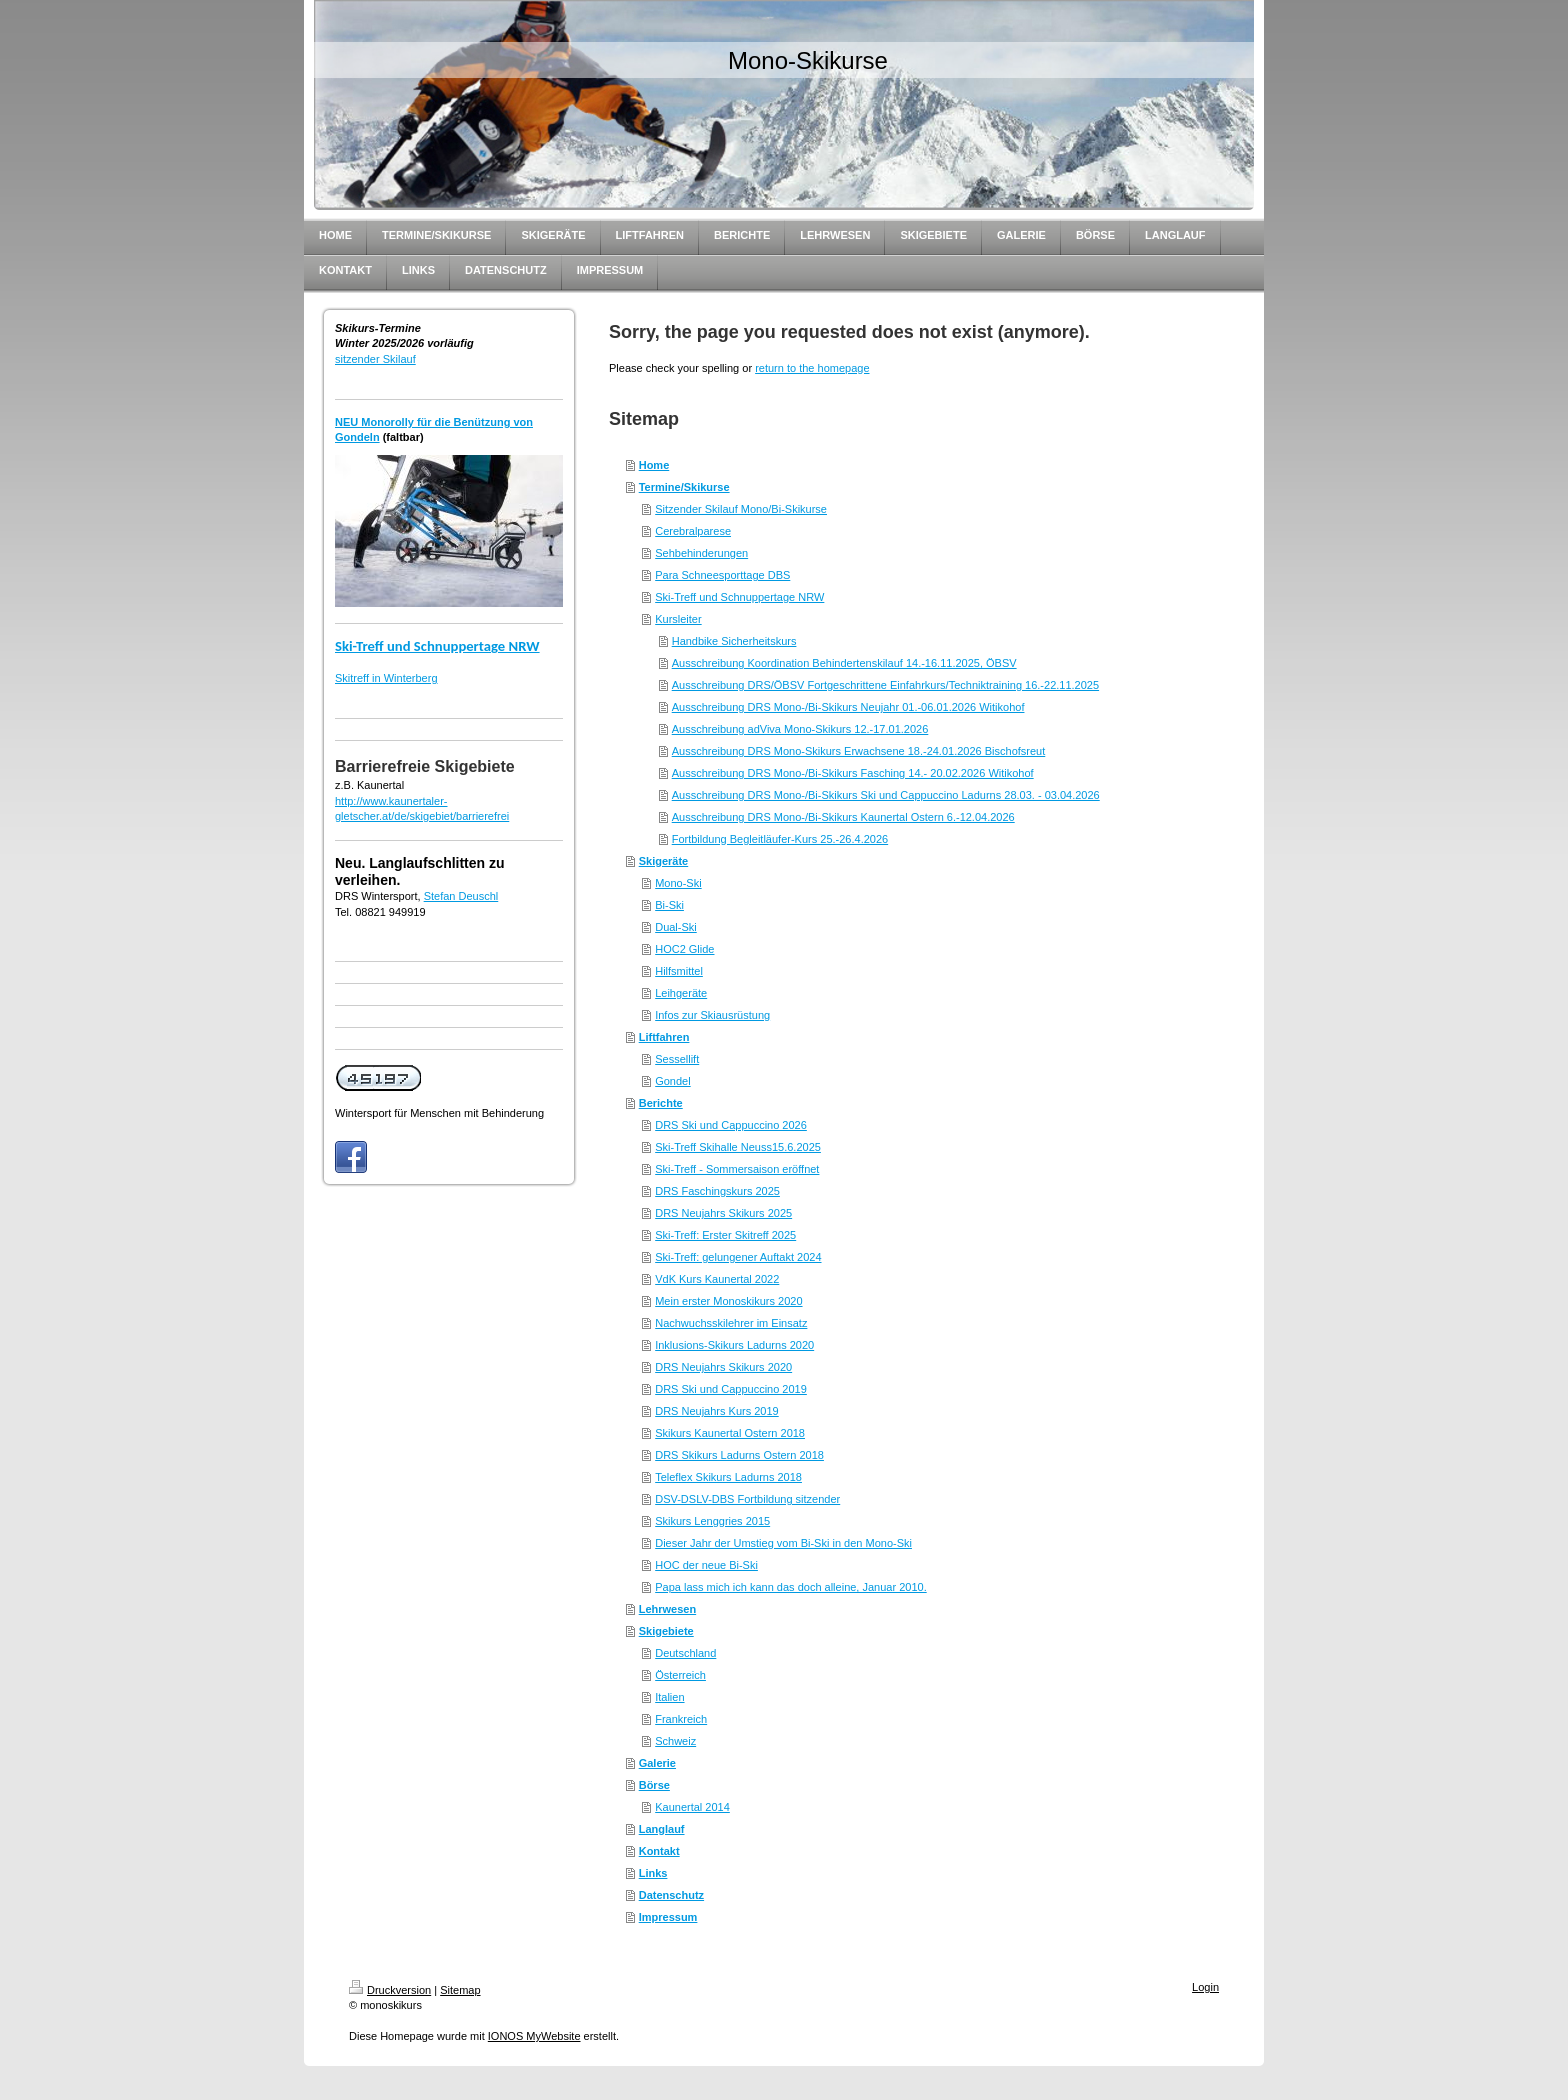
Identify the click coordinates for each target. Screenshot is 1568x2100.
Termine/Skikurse (684, 487)
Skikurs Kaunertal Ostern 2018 (730, 1433)
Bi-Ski (669, 905)
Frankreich (681, 1719)
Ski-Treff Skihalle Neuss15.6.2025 (738, 1147)
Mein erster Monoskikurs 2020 (728, 1301)
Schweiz (675, 1741)
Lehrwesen (667, 1609)
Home (654, 465)
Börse (654, 1785)
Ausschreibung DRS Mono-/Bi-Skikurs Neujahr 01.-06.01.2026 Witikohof (848, 707)
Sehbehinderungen (701, 553)
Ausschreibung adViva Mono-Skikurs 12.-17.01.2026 (800, 729)
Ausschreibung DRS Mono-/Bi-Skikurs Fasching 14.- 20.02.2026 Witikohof (853, 773)
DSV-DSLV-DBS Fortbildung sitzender (747, 1499)
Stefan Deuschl (461, 896)
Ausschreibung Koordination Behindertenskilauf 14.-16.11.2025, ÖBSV (844, 663)
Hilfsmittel (679, 971)
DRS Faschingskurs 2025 (717, 1191)
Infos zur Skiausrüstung (712, 1015)
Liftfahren (664, 1037)
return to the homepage (812, 368)
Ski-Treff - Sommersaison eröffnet (737, 1169)
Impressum (668, 1917)
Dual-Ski (676, 927)
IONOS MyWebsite (534, 2036)
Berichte (661, 1103)
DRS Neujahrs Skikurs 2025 (723, 1213)
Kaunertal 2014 (692, 1807)
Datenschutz (671, 1895)
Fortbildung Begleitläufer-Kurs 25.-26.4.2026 (780, 839)
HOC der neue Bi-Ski (706, 1565)
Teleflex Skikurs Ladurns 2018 (728, 1477)
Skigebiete (666, 1631)
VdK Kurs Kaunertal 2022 (717, 1279)
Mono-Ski (678, 883)
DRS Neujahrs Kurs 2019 (717, 1411)
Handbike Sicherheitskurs (734, 641)
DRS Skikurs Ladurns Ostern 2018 (739, 1455)
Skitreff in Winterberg (386, 678)
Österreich (680, 1675)
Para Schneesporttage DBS (722, 575)
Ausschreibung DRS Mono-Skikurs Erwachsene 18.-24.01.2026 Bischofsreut (859, 751)
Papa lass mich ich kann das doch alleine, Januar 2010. (791, 1587)
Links (653, 1873)
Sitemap (460, 1990)
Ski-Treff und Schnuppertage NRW (437, 646)
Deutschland (685, 1653)
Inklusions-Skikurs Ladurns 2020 (734, 1345)
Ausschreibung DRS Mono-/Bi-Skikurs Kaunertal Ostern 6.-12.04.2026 (843, 817)
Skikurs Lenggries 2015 (712, 1521)
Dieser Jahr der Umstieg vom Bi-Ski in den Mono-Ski (783, 1543)
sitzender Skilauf (375, 359)
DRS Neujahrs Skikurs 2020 (723, 1367)
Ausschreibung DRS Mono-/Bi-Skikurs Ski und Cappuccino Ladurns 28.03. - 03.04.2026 (886, 795)
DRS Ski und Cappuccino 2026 (731, 1125)
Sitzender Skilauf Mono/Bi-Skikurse (741, 509)
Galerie (657, 1763)
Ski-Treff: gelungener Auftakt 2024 (738, 1257)
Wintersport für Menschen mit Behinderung (439, 1113)
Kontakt (659, 1851)
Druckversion (390, 1990)
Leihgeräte (681, 993)
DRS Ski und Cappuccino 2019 (731, 1389)
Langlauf (662, 1829)
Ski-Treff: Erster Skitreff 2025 (725, 1235)
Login (1205, 1987)
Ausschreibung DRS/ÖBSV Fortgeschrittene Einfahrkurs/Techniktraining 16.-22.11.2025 (885, 685)
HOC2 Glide (684, 949)
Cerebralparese (693, 531)
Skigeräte (664, 861)
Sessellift (677, 1059)
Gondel (672, 1081)
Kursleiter (678, 619)
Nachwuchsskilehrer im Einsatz (731, 1323)
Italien (669, 1697)
